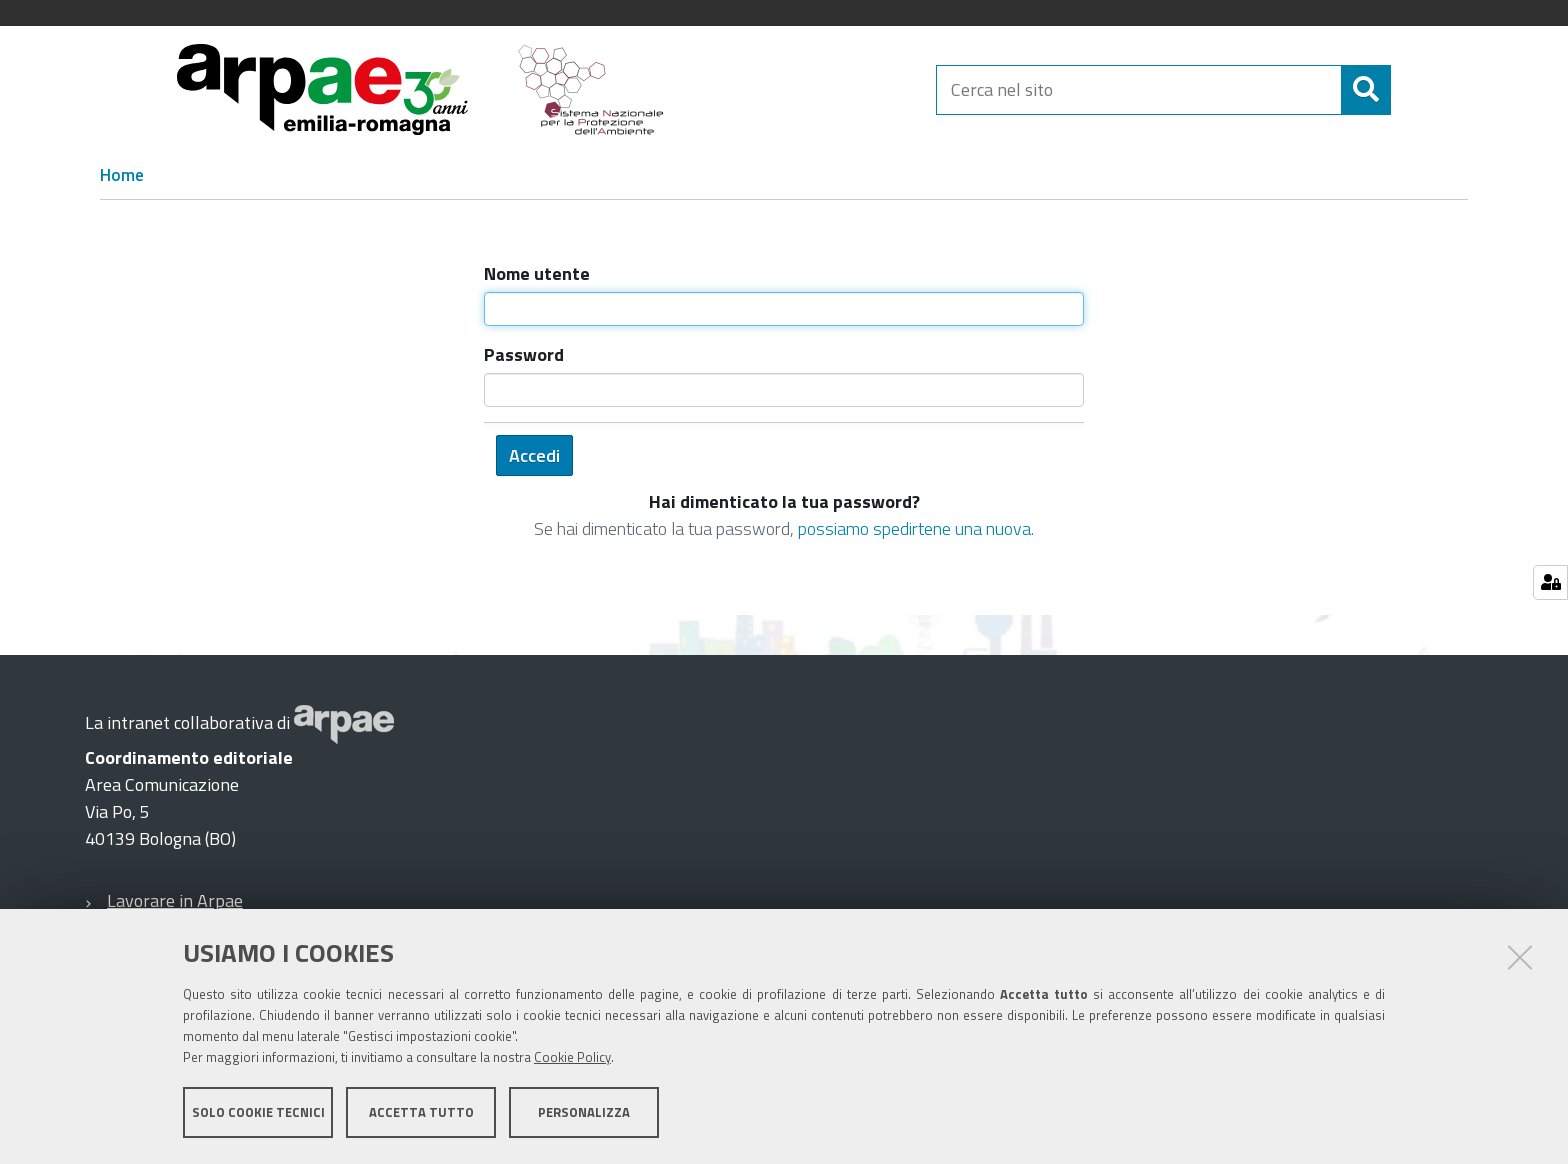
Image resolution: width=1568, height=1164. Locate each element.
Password (524, 354)
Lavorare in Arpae (175, 900)
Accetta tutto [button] (421, 1112)
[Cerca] (1408, 90)
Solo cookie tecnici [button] (258, 1112)
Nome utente (537, 273)
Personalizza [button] (584, 1112)
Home (122, 175)
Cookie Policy (572, 1057)
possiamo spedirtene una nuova (914, 528)
